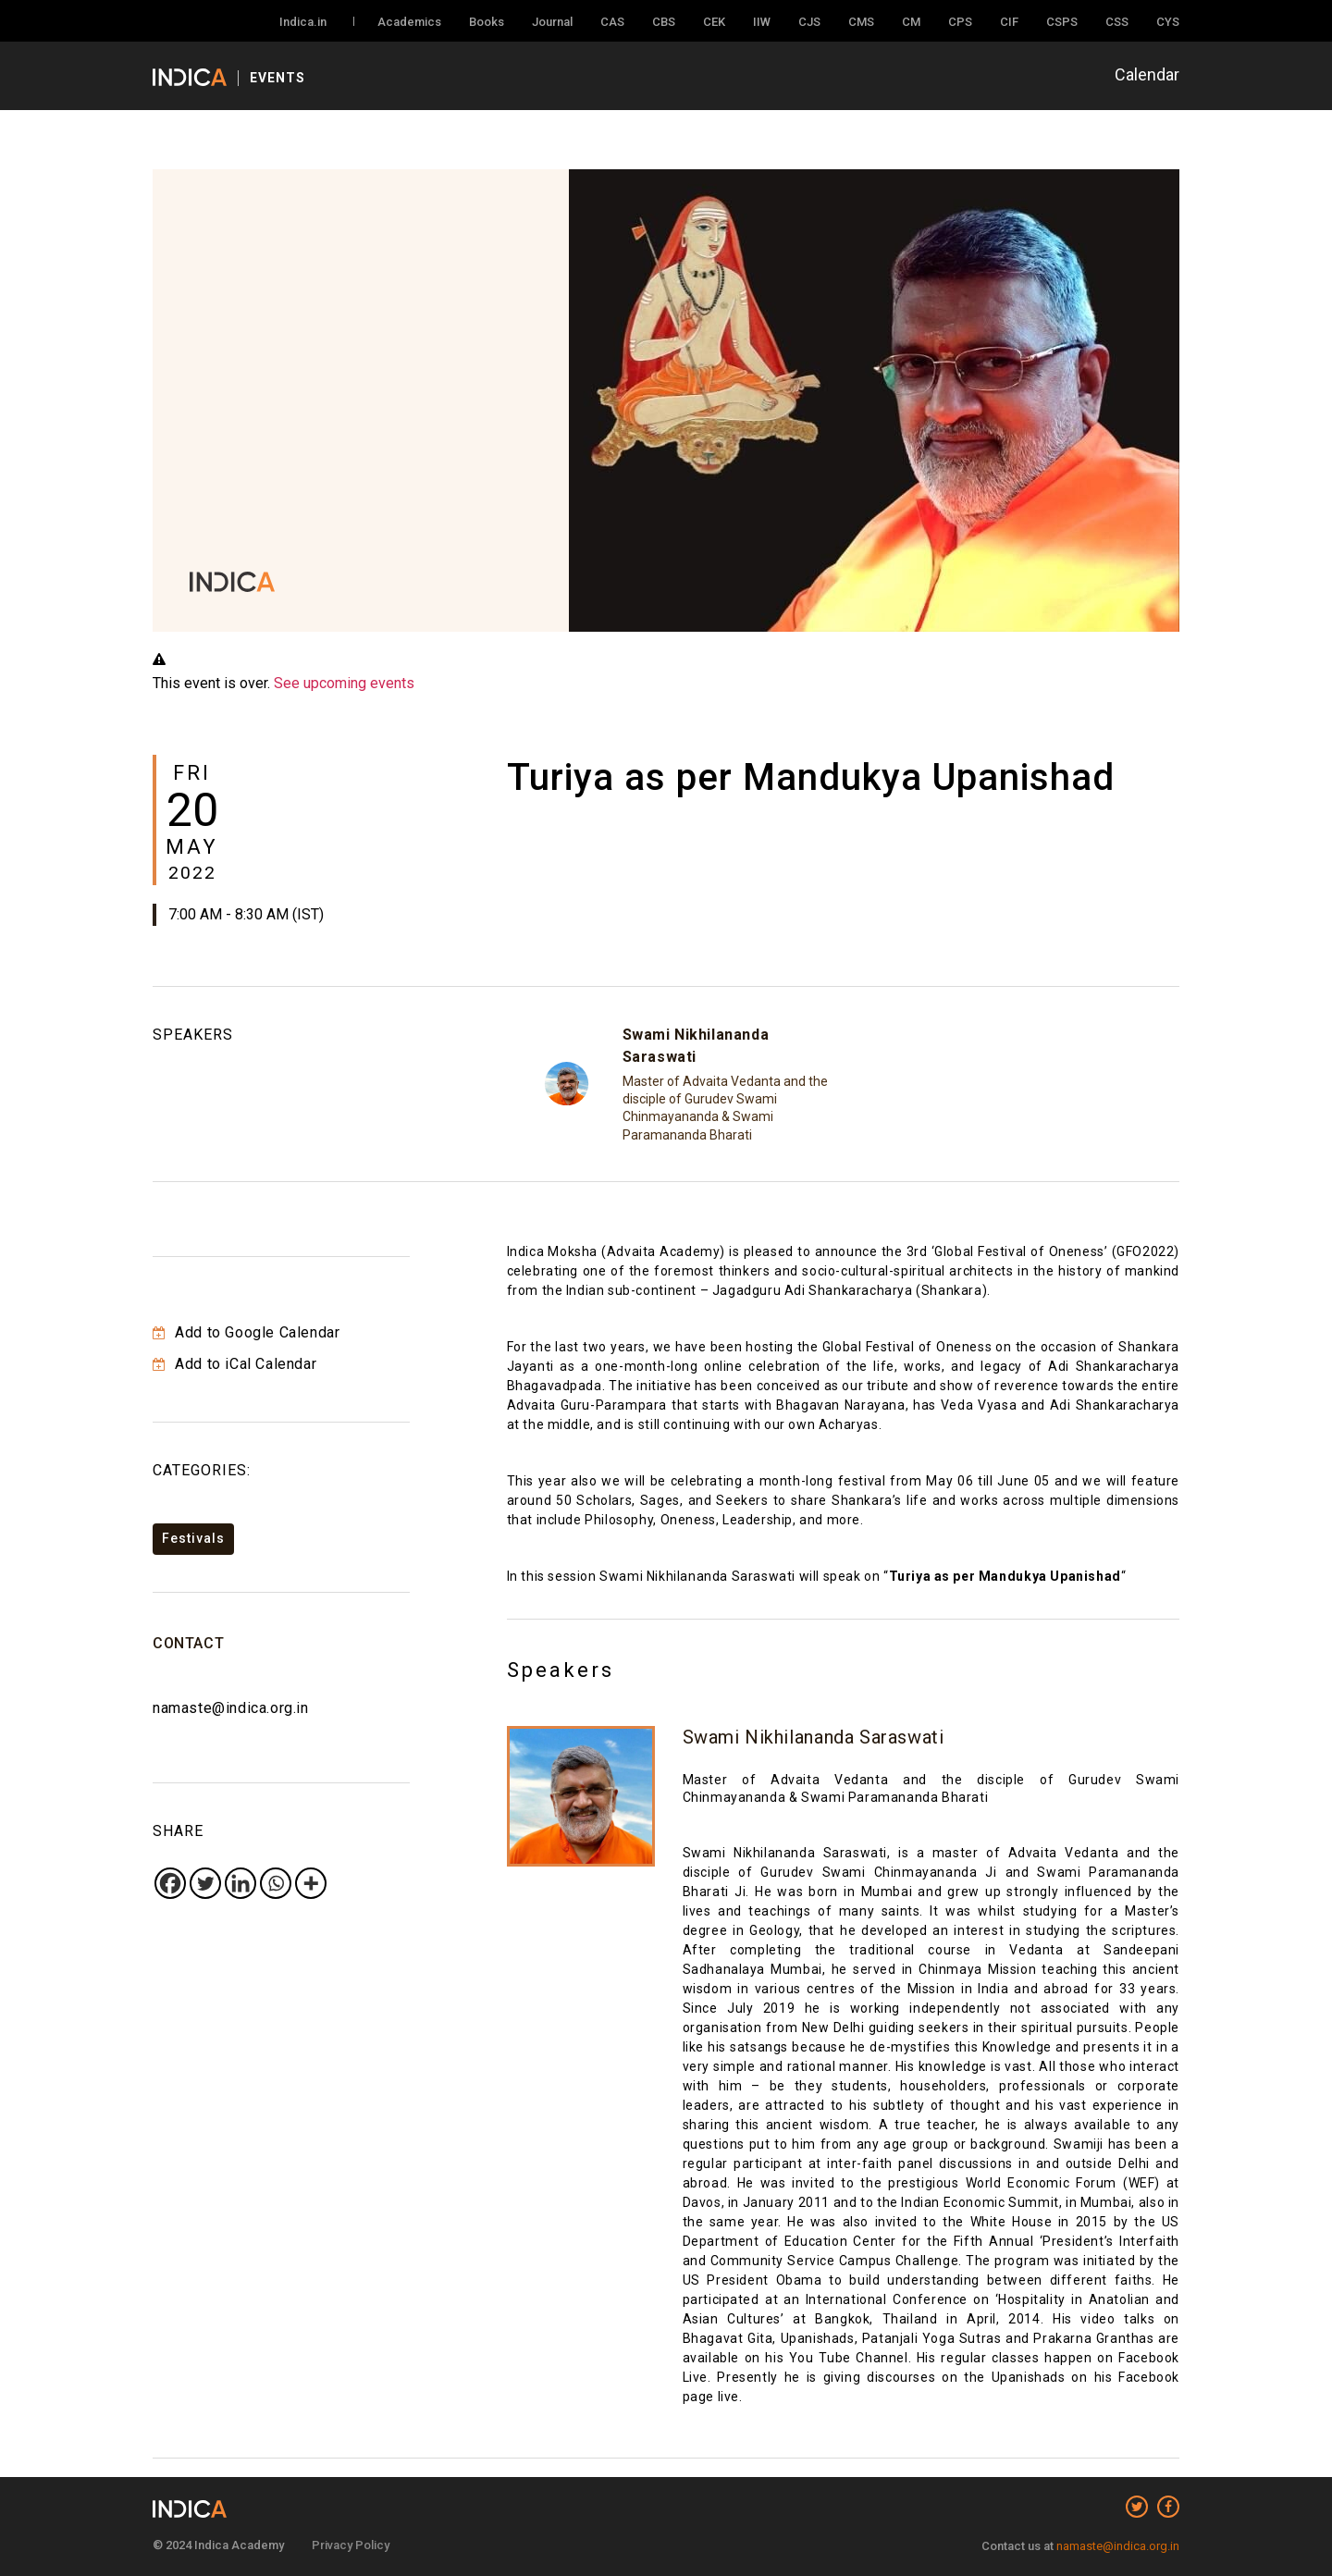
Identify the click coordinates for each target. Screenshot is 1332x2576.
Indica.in (303, 22)
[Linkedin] (240, 1883)
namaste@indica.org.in (231, 1708)
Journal (552, 22)
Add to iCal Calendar (234, 1364)
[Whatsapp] (275, 1883)
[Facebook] (170, 1883)
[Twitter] (205, 1883)
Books (486, 22)
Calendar (1147, 74)
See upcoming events (344, 683)
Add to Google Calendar (246, 1332)
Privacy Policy (350, 2545)
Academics (409, 22)
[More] (311, 1883)
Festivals (193, 1538)
